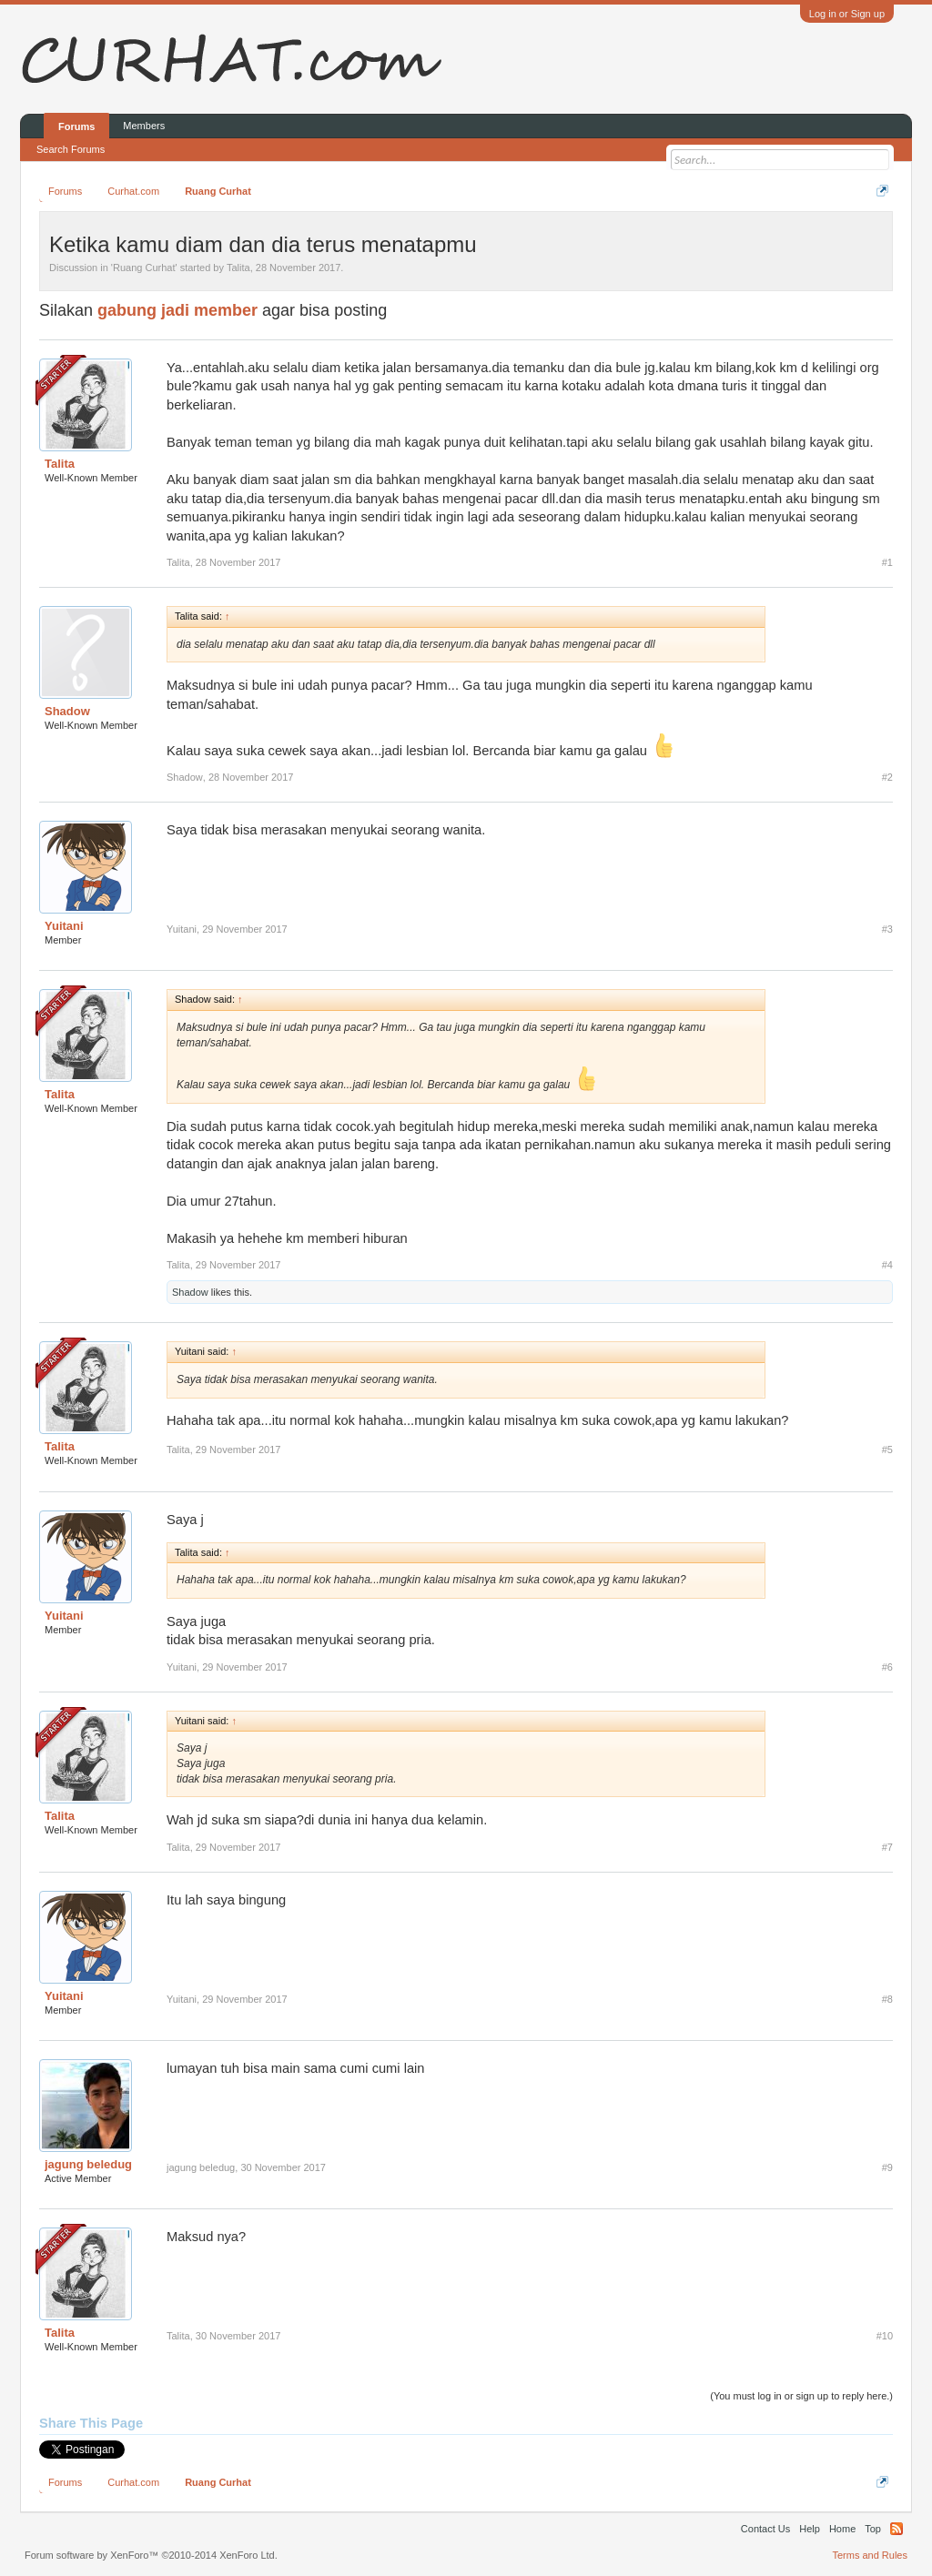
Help (809, 2528)
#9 (887, 2167)
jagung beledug (88, 2164)
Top (873, 2528)
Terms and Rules (869, 2555)
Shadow (67, 711)
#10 (884, 2335)
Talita (238, 267)
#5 (887, 1449)
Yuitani (64, 926)
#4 (887, 1264)
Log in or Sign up (847, 13)
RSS (896, 2528)
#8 (887, 1999)
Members (144, 125)
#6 (887, 1667)
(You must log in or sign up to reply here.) (801, 2395)
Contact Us (765, 2528)
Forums (76, 126)
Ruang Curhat (144, 267)
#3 (887, 929)
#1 (887, 562)
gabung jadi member (177, 310)
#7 (887, 1847)
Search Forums (70, 149)
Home (842, 2528)
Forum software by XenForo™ (151, 2555)
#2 (887, 777)
